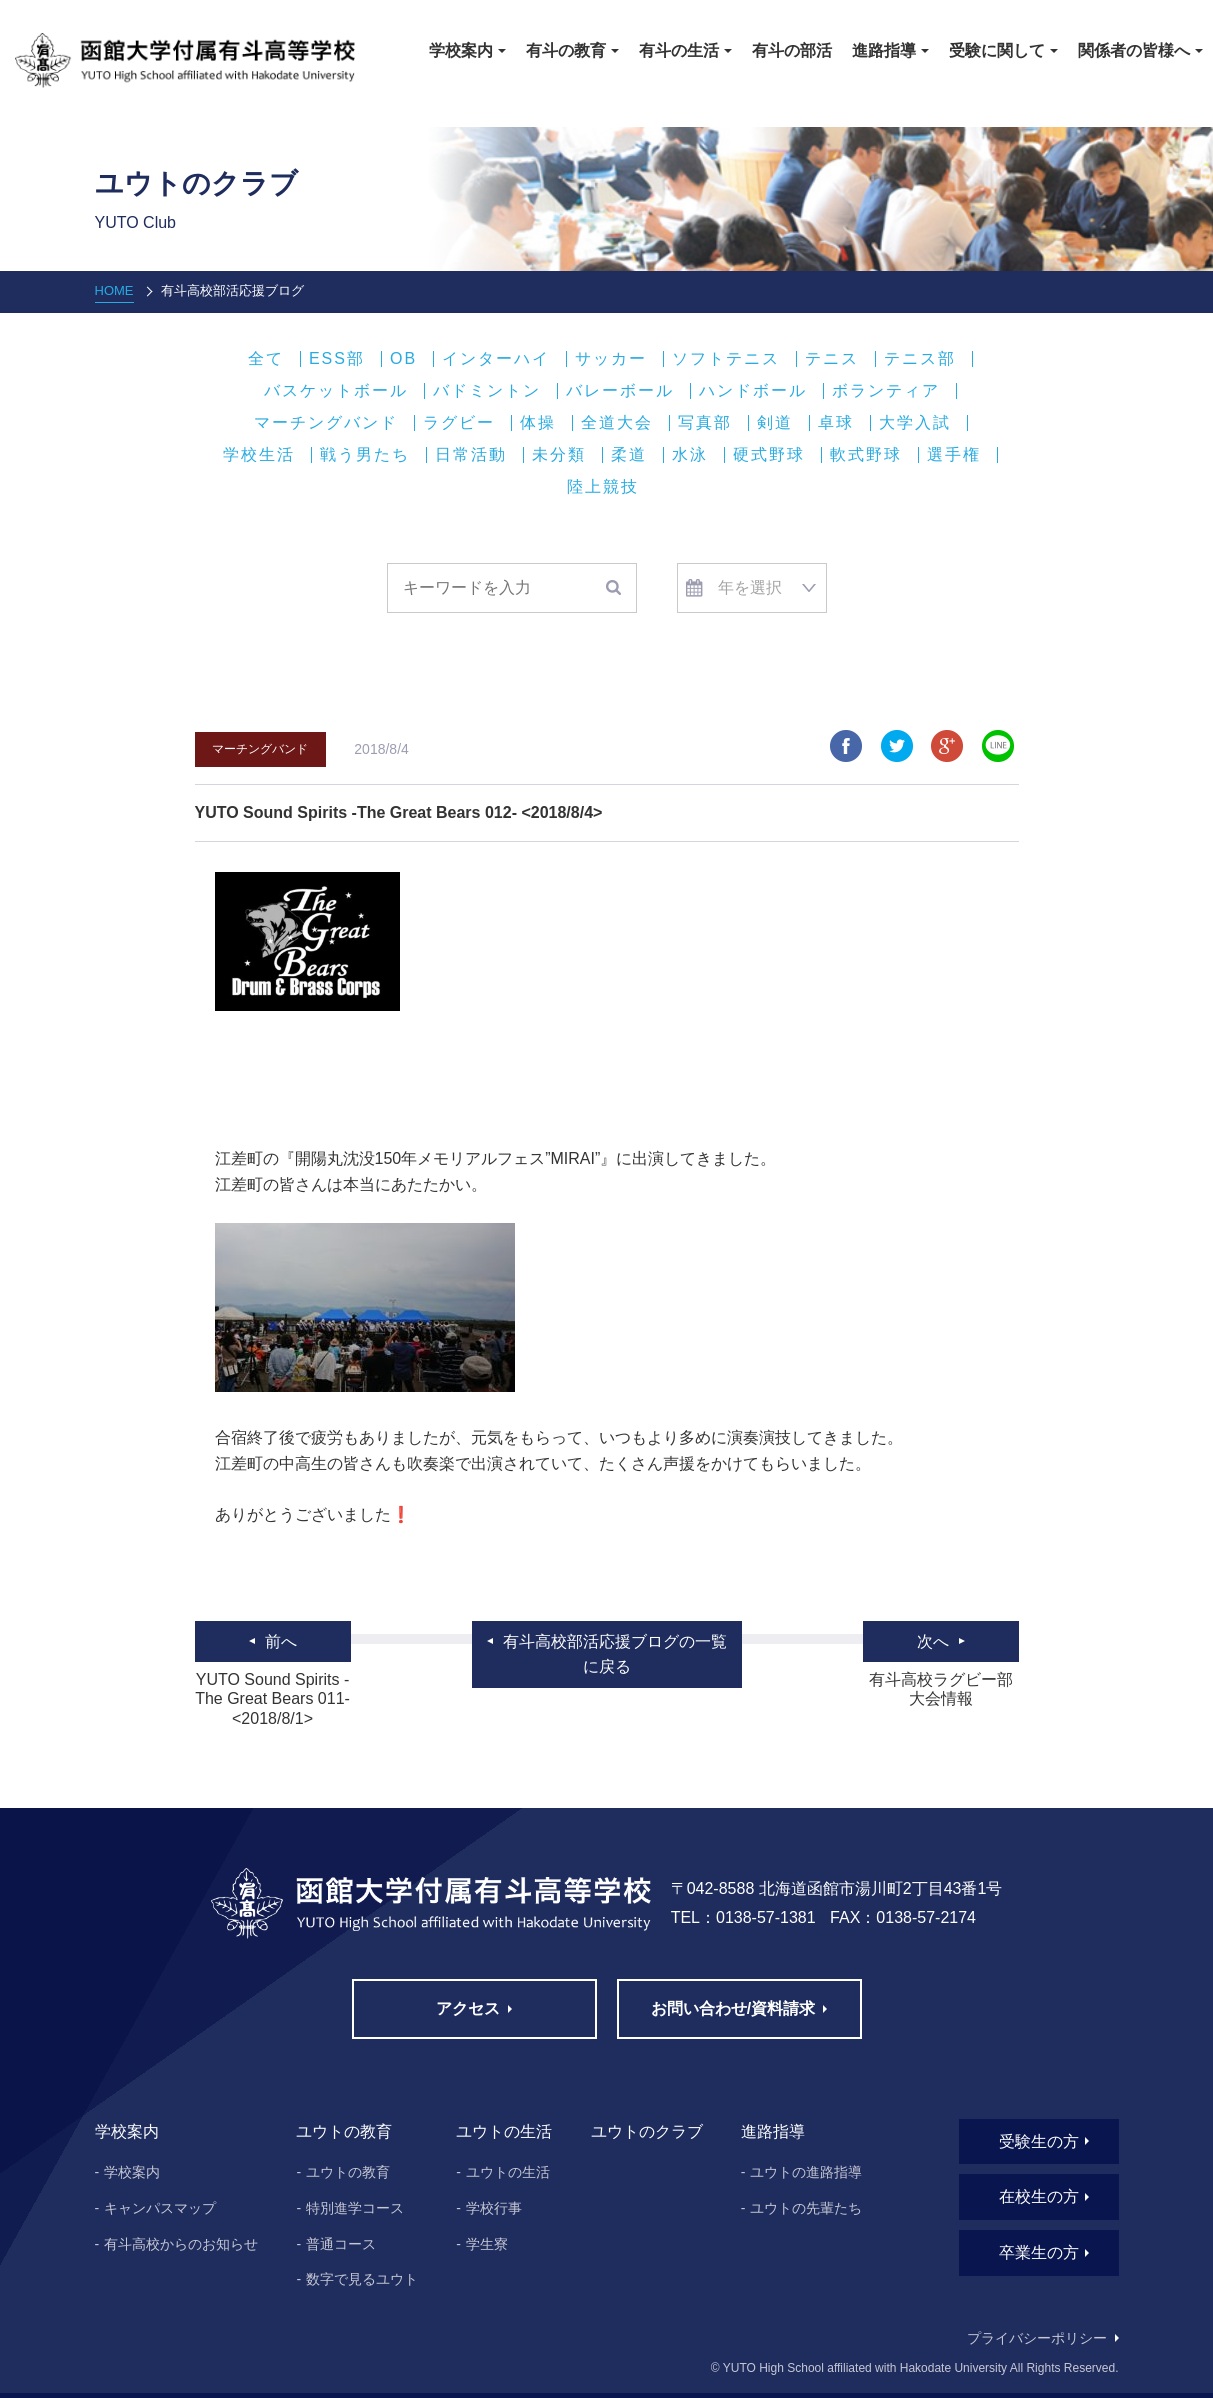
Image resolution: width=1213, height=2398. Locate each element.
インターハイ (496, 359)
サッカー (611, 359)
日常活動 (471, 455)
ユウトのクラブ (647, 2131)
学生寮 (487, 2244)
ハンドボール (753, 391)
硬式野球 (769, 455)
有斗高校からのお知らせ (181, 2244)
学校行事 (494, 2208)
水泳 (690, 455)
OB (403, 359)
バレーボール (620, 391)
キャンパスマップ (160, 2208)
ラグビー (459, 423)
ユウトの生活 (508, 2172)
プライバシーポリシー (1037, 2338)
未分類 (559, 455)
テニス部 (920, 359)
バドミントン (487, 391)
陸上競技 (603, 487)
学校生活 (259, 455)
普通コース (341, 2244)
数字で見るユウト (362, 2279)
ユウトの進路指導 (806, 2172)
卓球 (836, 423)
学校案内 (132, 2172)
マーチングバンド (326, 423)
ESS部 (337, 359)
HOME (114, 290)
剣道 (775, 423)
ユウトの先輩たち (806, 2208)
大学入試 (915, 423)
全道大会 (617, 423)
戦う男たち (365, 455)
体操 (538, 423)
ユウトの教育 (348, 2172)
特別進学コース (355, 2208)
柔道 (629, 455)
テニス (832, 359)
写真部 (705, 423)
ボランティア (886, 391)
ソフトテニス (726, 359)
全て (266, 359)
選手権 (954, 455)
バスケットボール (336, 391)
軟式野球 (866, 455)
